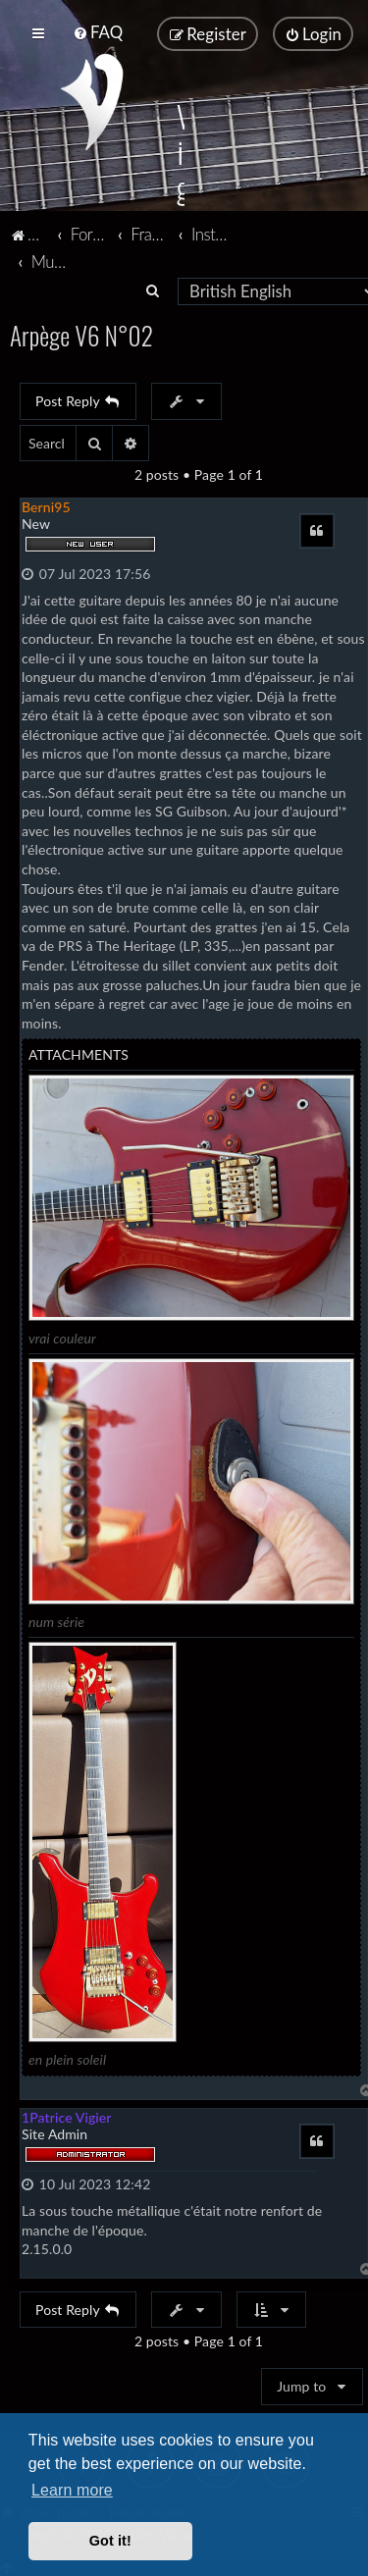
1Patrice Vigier (67, 2115)
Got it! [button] (110, 2541)
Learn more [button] (72, 2490)
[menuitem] (98, 32)
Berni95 (46, 505)
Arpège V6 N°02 (81, 333)
